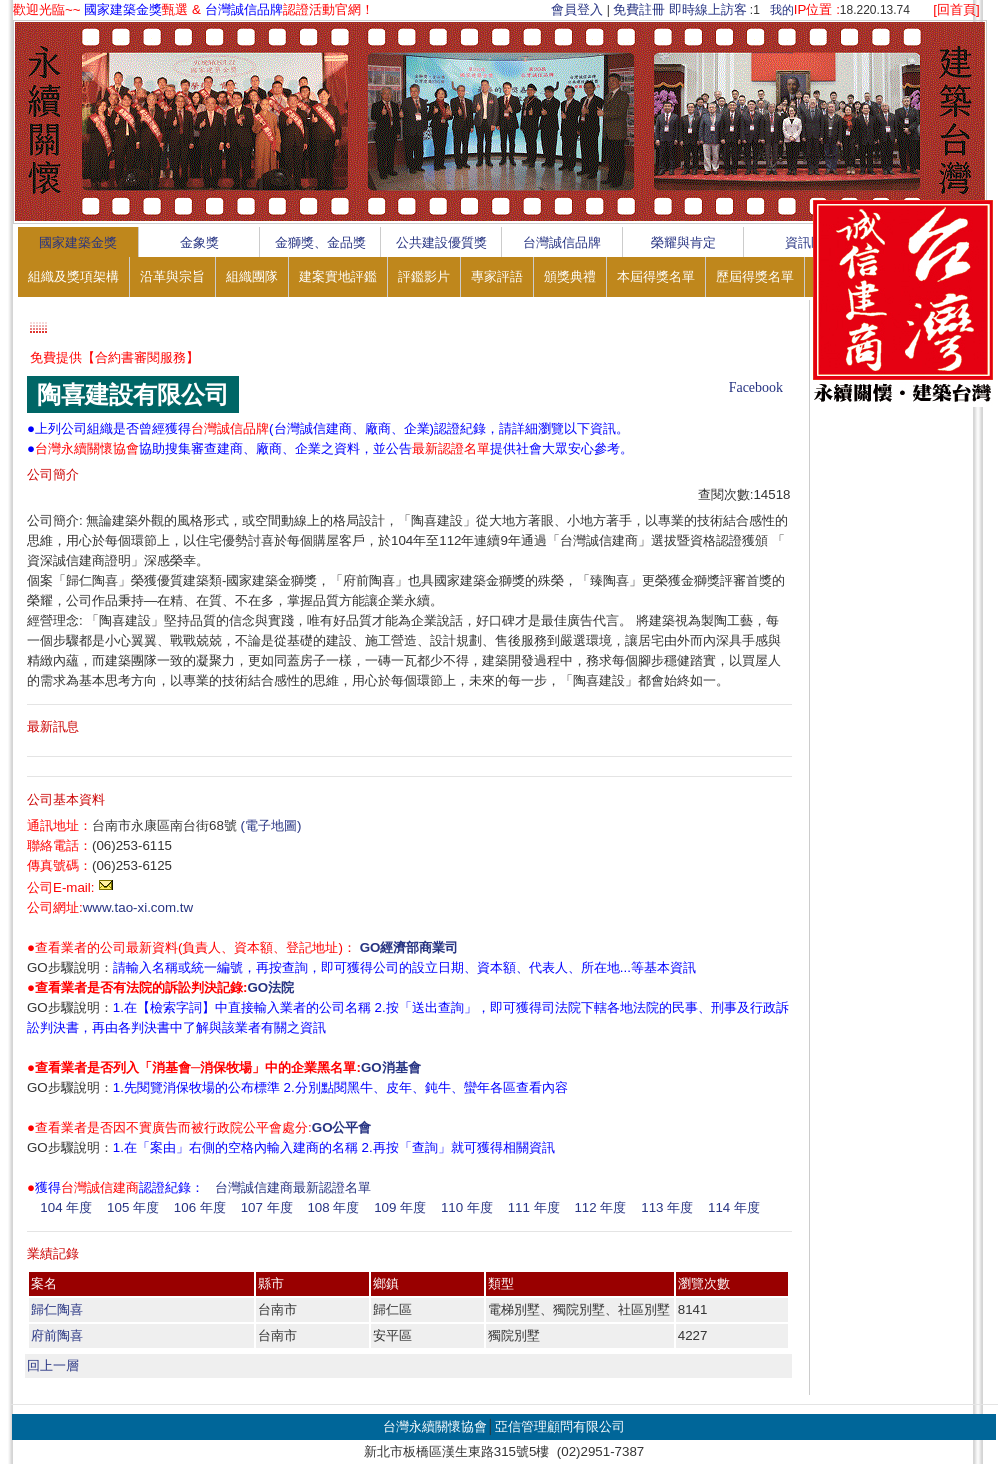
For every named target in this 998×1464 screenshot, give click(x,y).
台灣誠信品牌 (562, 242)
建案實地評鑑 (338, 276)
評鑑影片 (424, 276)
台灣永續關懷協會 (435, 1426)
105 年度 (133, 1207)
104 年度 (66, 1207)
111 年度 (534, 1207)
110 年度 (467, 1207)
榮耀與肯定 (683, 242)
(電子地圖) (271, 825)
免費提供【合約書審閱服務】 (114, 357)
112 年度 (600, 1207)
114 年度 (734, 1207)
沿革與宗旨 (172, 276)
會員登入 (577, 9)
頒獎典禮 (570, 276)
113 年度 (667, 1207)
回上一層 (53, 1365)
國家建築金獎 (78, 242)
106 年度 (200, 1207)
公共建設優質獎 (441, 242)
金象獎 (199, 242)
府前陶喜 (57, 1335)
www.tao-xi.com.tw (138, 907)
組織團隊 (252, 276)
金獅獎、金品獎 (320, 242)
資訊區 (804, 242)
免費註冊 (639, 9)
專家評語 (497, 276)
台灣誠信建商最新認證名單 (293, 1187)
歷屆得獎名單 (755, 276)
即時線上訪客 (708, 9)
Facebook (756, 387)
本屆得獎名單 (656, 276)
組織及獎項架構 (73, 276)
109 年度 (400, 1207)
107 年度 (267, 1207)
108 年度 (333, 1207)
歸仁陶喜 (57, 1309)
